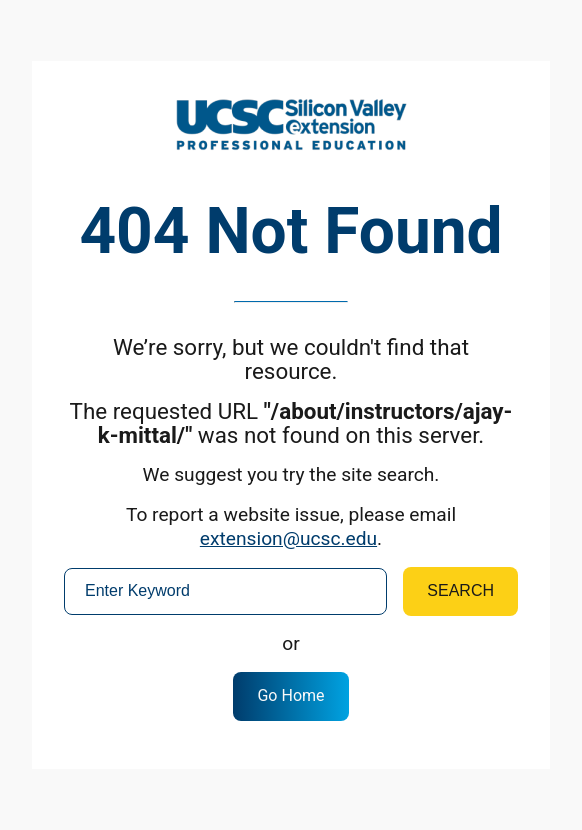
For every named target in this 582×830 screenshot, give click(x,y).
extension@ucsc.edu (288, 538)
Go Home (290, 695)
